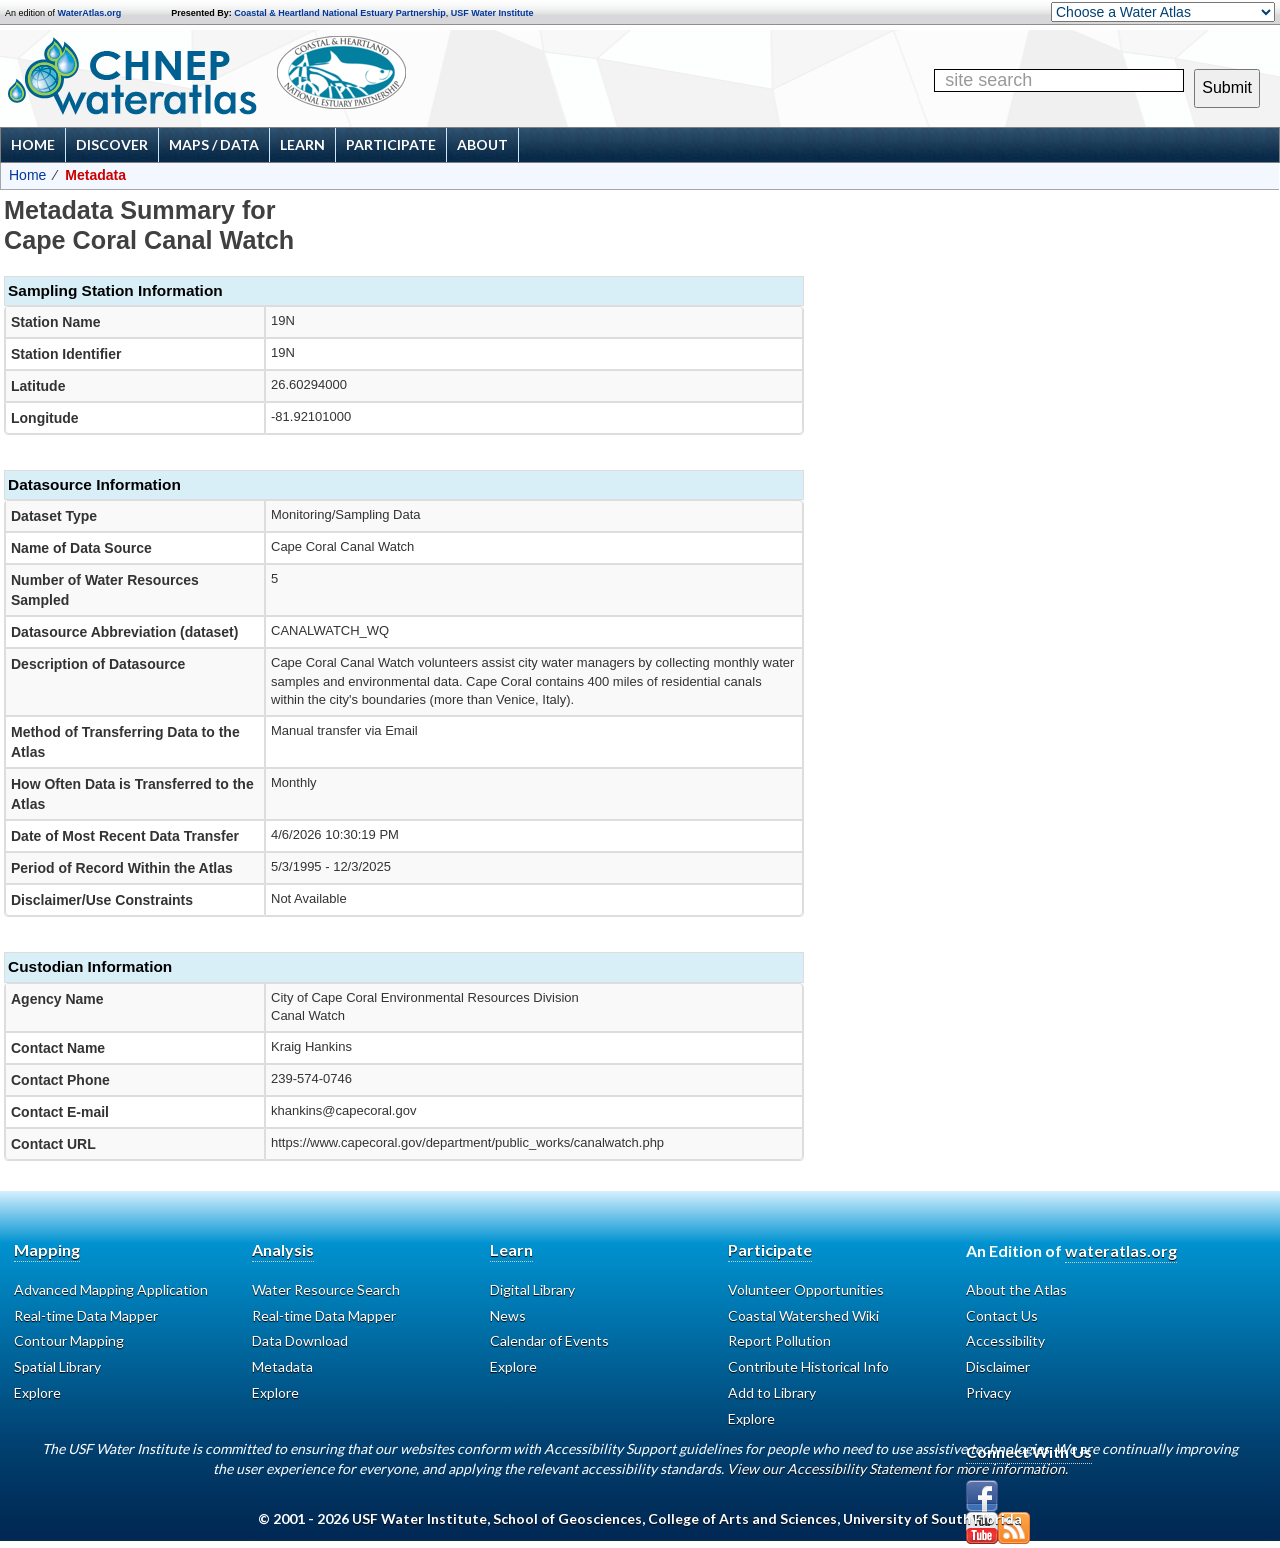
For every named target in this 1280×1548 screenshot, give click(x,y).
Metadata (282, 1366)
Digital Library (532, 1289)
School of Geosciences (567, 1518)
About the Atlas (1016, 1289)
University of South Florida (932, 1518)
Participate (391, 144)
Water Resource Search (326, 1289)
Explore (37, 1392)
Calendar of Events (549, 1340)
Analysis (283, 1249)
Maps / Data (214, 144)
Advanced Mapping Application (111, 1289)
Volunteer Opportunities (806, 1289)
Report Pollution (779, 1340)
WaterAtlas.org (90, 13)
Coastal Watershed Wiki (803, 1315)
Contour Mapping (69, 1340)
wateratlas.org (1121, 1250)
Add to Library (772, 1392)
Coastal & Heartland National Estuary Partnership (340, 13)
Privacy (988, 1392)
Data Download (300, 1340)
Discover (112, 144)
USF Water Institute (492, 13)
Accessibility (1005, 1340)
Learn (302, 144)
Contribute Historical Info (808, 1366)
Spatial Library (57, 1366)
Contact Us (1002, 1315)
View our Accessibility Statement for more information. (897, 1468)
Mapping (47, 1249)
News (508, 1315)
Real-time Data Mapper (86, 1315)
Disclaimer (998, 1366)
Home (33, 144)
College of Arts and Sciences (742, 1518)
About (482, 144)
